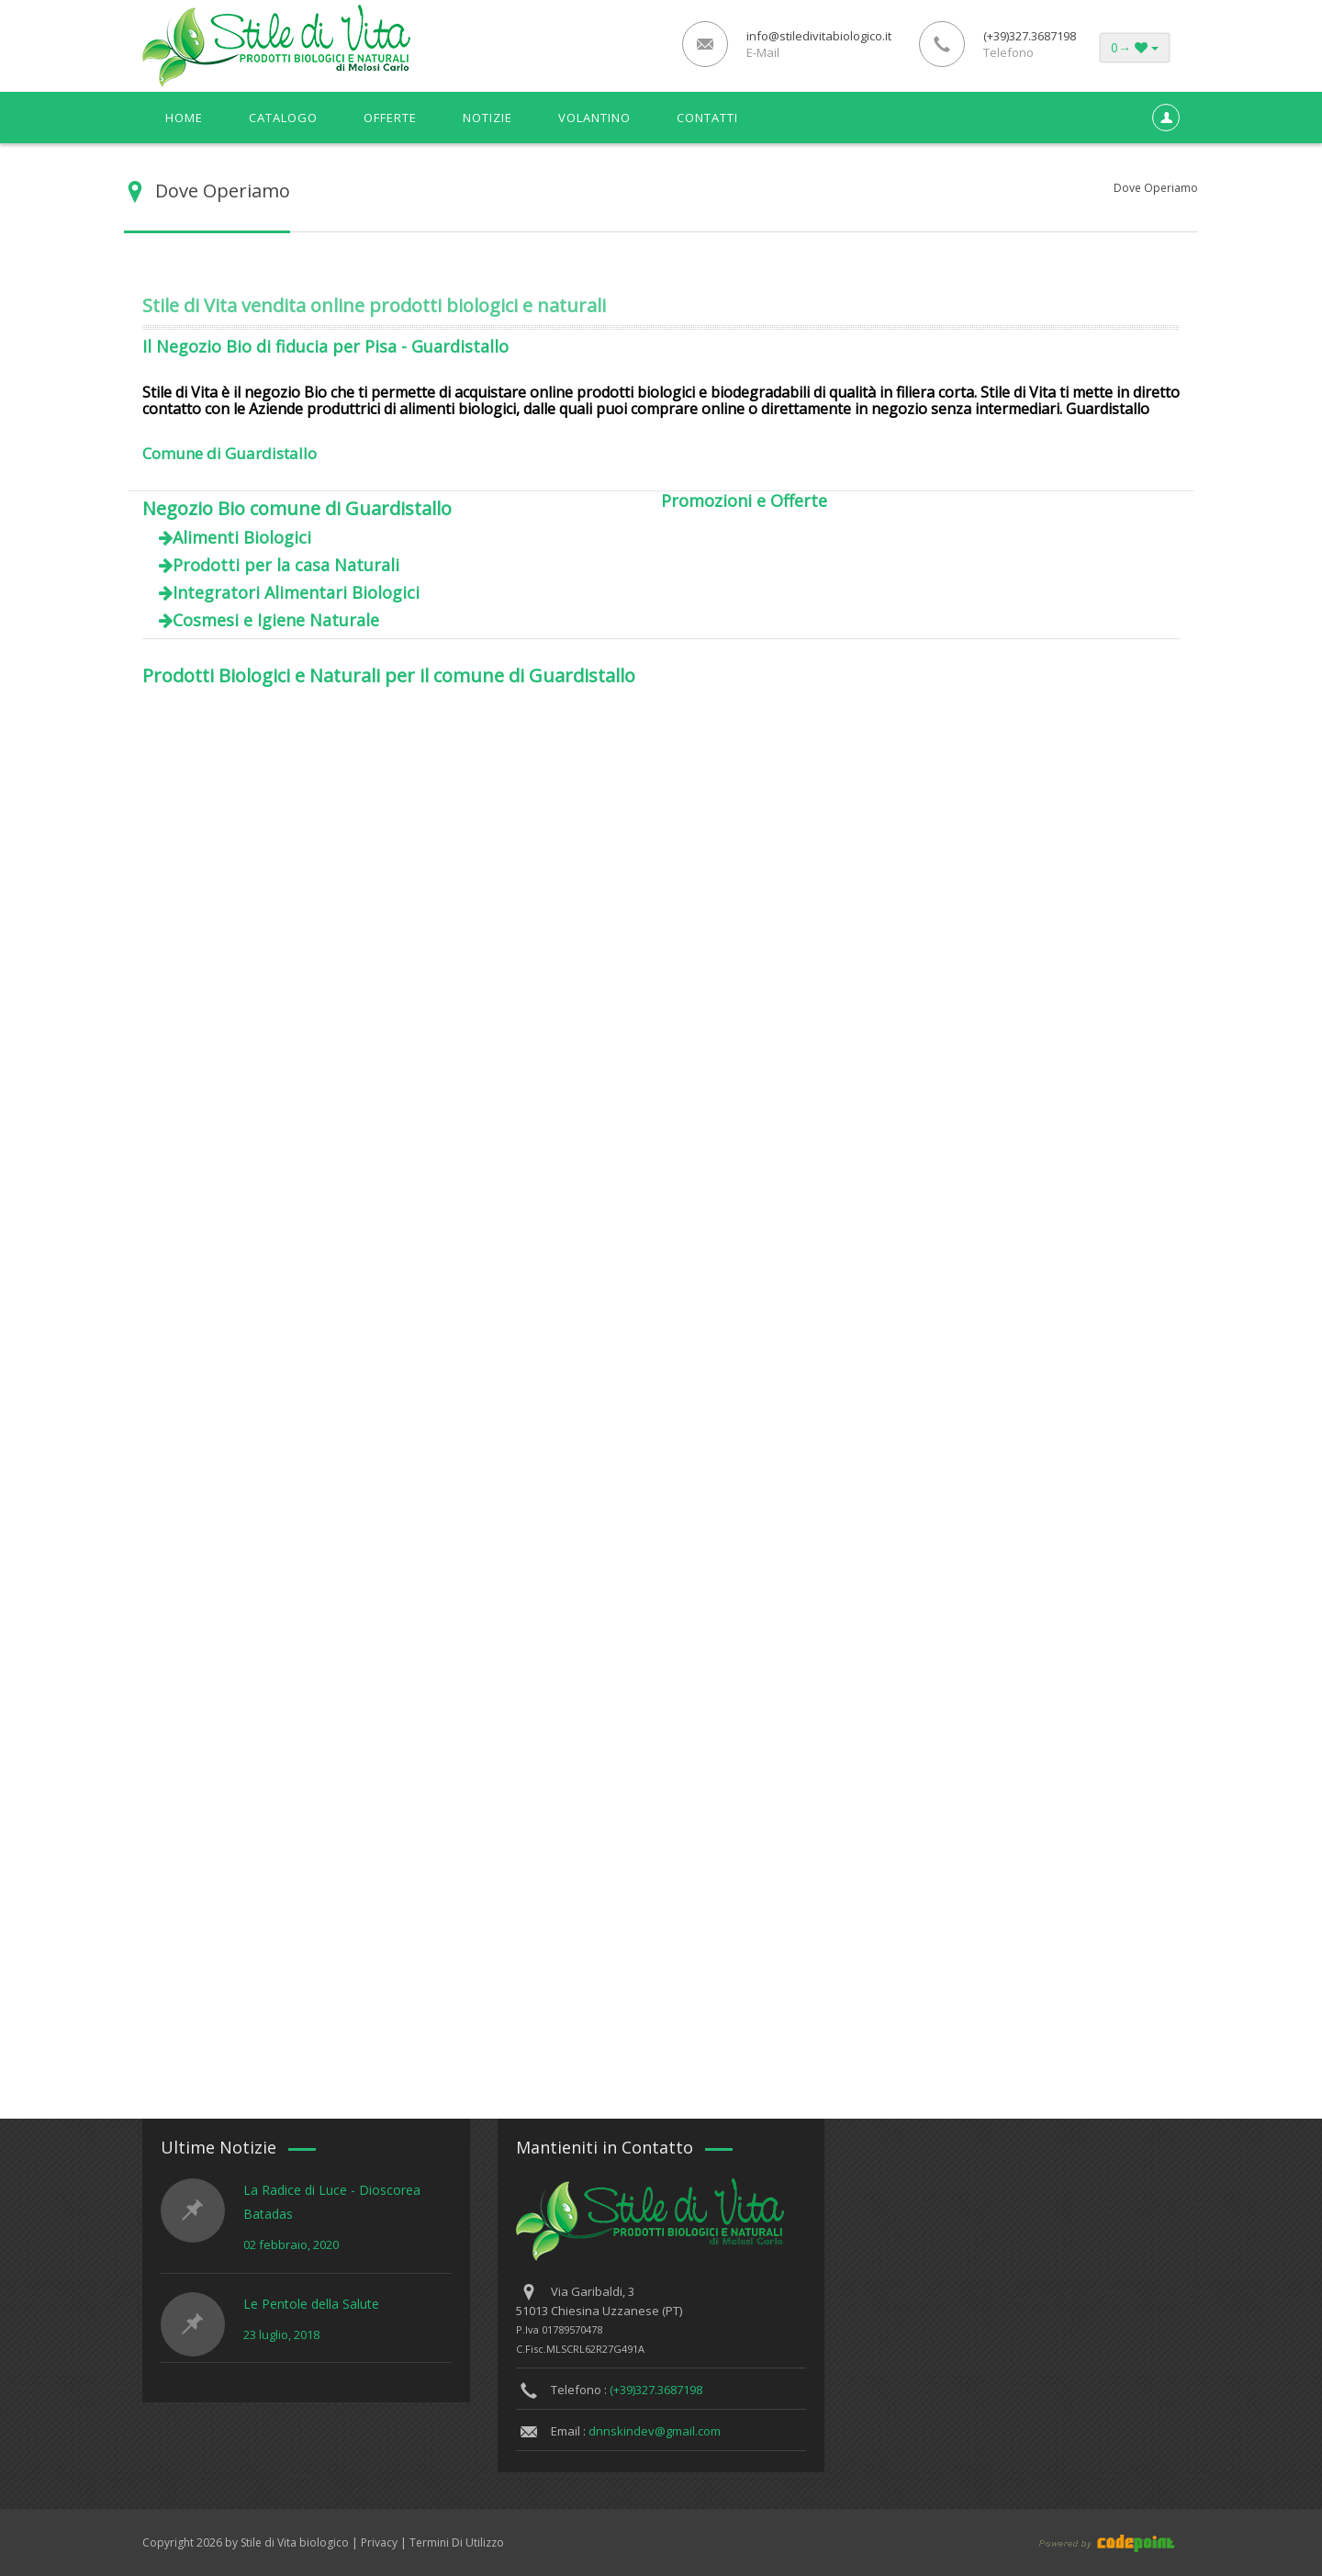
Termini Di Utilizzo (456, 2542)
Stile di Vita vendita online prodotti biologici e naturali (374, 305)
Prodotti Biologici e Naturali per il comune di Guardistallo (388, 675)
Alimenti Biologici (242, 537)
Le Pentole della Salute (311, 2303)
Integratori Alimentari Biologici (296, 592)
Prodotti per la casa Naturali (286, 565)
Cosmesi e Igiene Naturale (276, 620)
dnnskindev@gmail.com (654, 2431)
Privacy (379, 2542)
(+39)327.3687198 (656, 2389)
